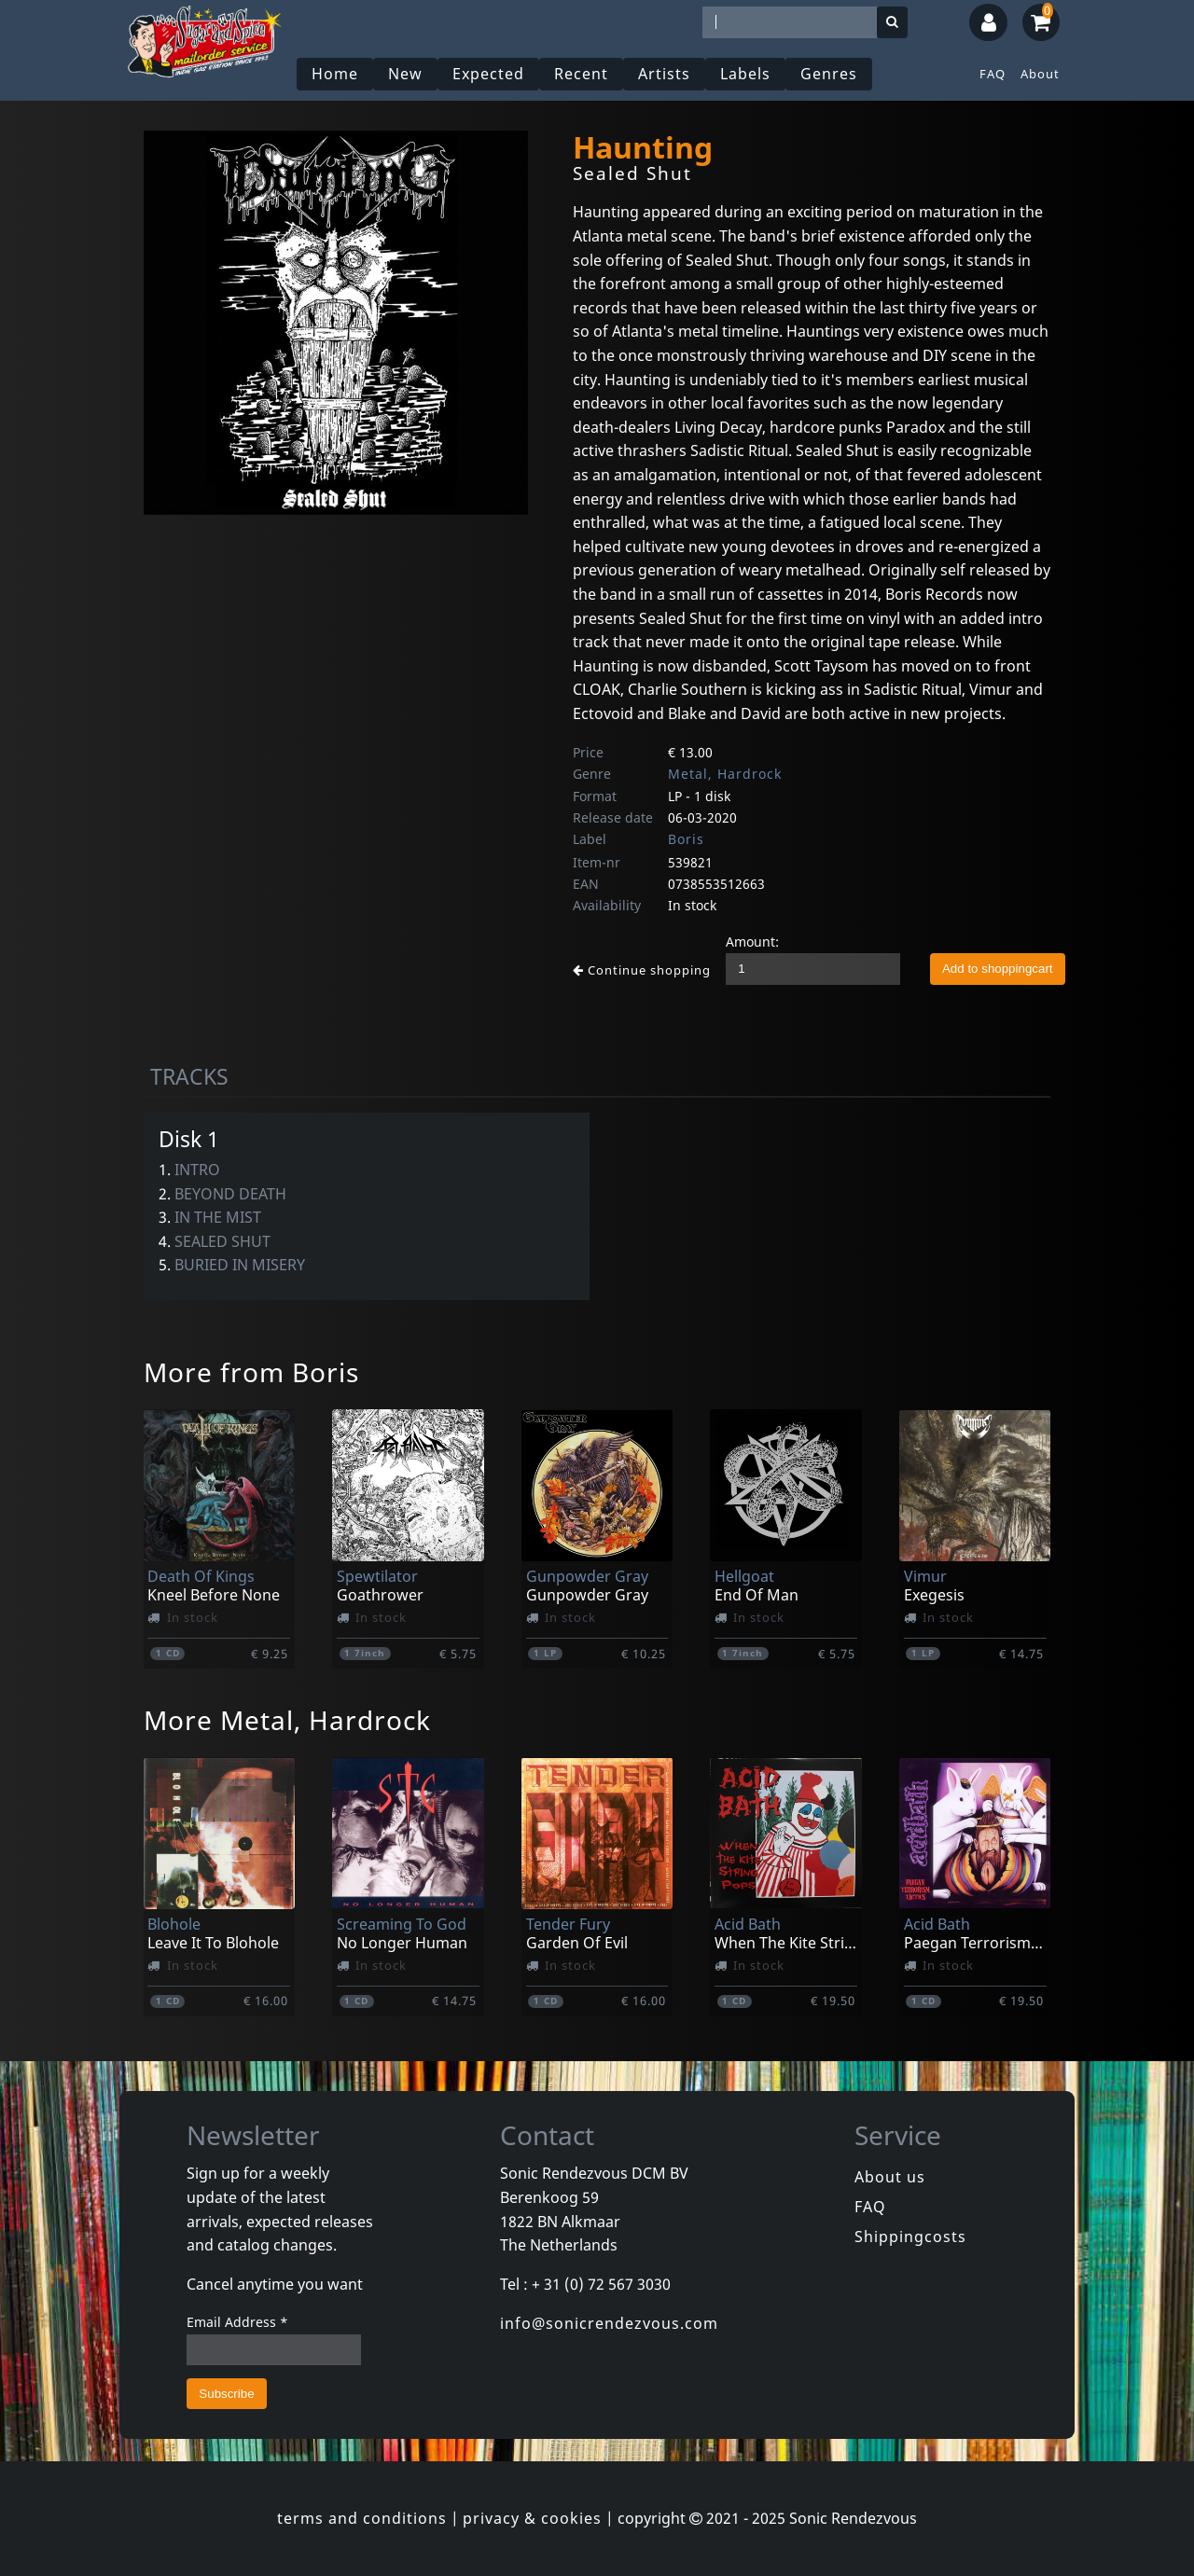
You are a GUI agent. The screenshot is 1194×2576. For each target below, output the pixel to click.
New (405, 73)
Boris (686, 839)
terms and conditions (362, 2518)
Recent (581, 73)
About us (889, 2177)
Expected (488, 73)
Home (335, 73)
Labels (745, 73)
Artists (664, 73)
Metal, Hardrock (725, 773)
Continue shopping (642, 970)
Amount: (752, 941)
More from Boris (251, 1372)
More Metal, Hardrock (287, 1720)
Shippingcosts (910, 2236)
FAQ (992, 73)
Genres (828, 73)
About (1040, 73)
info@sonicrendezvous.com (609, 2323)
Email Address (237, 2322)
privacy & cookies (532, 2518)
